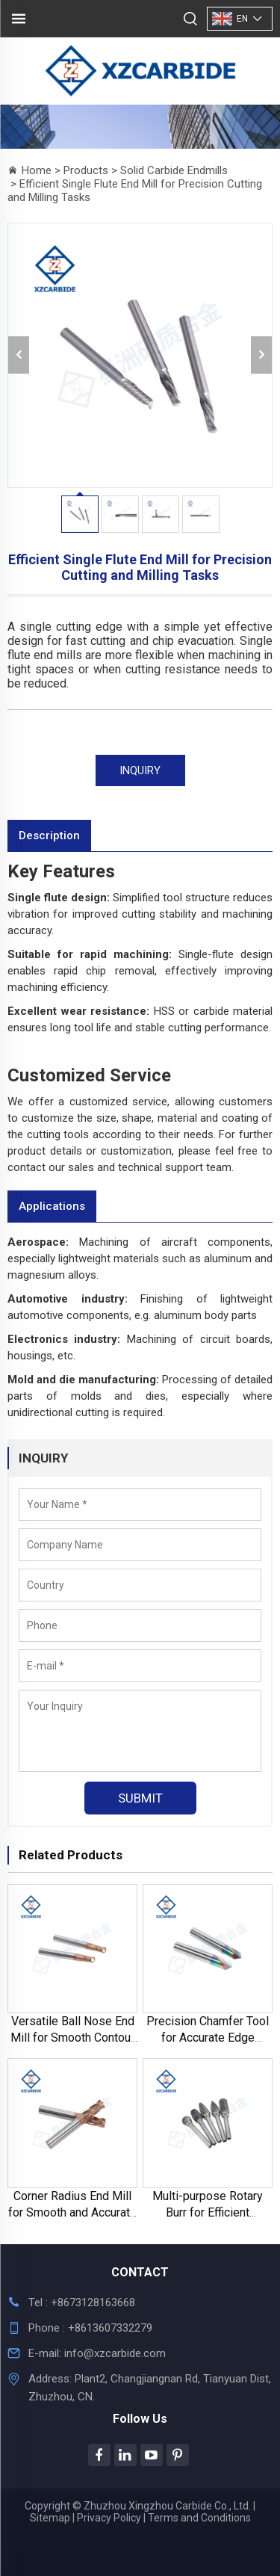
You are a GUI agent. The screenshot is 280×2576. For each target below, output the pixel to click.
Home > (42, 170)
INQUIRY (140, 770)
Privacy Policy (109, 2518)
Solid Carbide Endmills (174, 170)
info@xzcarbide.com (115, 2353)
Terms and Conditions (199, 2518)
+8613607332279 (108, 2328)
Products (85, 170)
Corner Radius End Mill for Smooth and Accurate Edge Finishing (72, 2212)
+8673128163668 (93, 2302)
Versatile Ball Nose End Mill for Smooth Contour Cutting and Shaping (72, 2037)
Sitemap (50, 2518)
